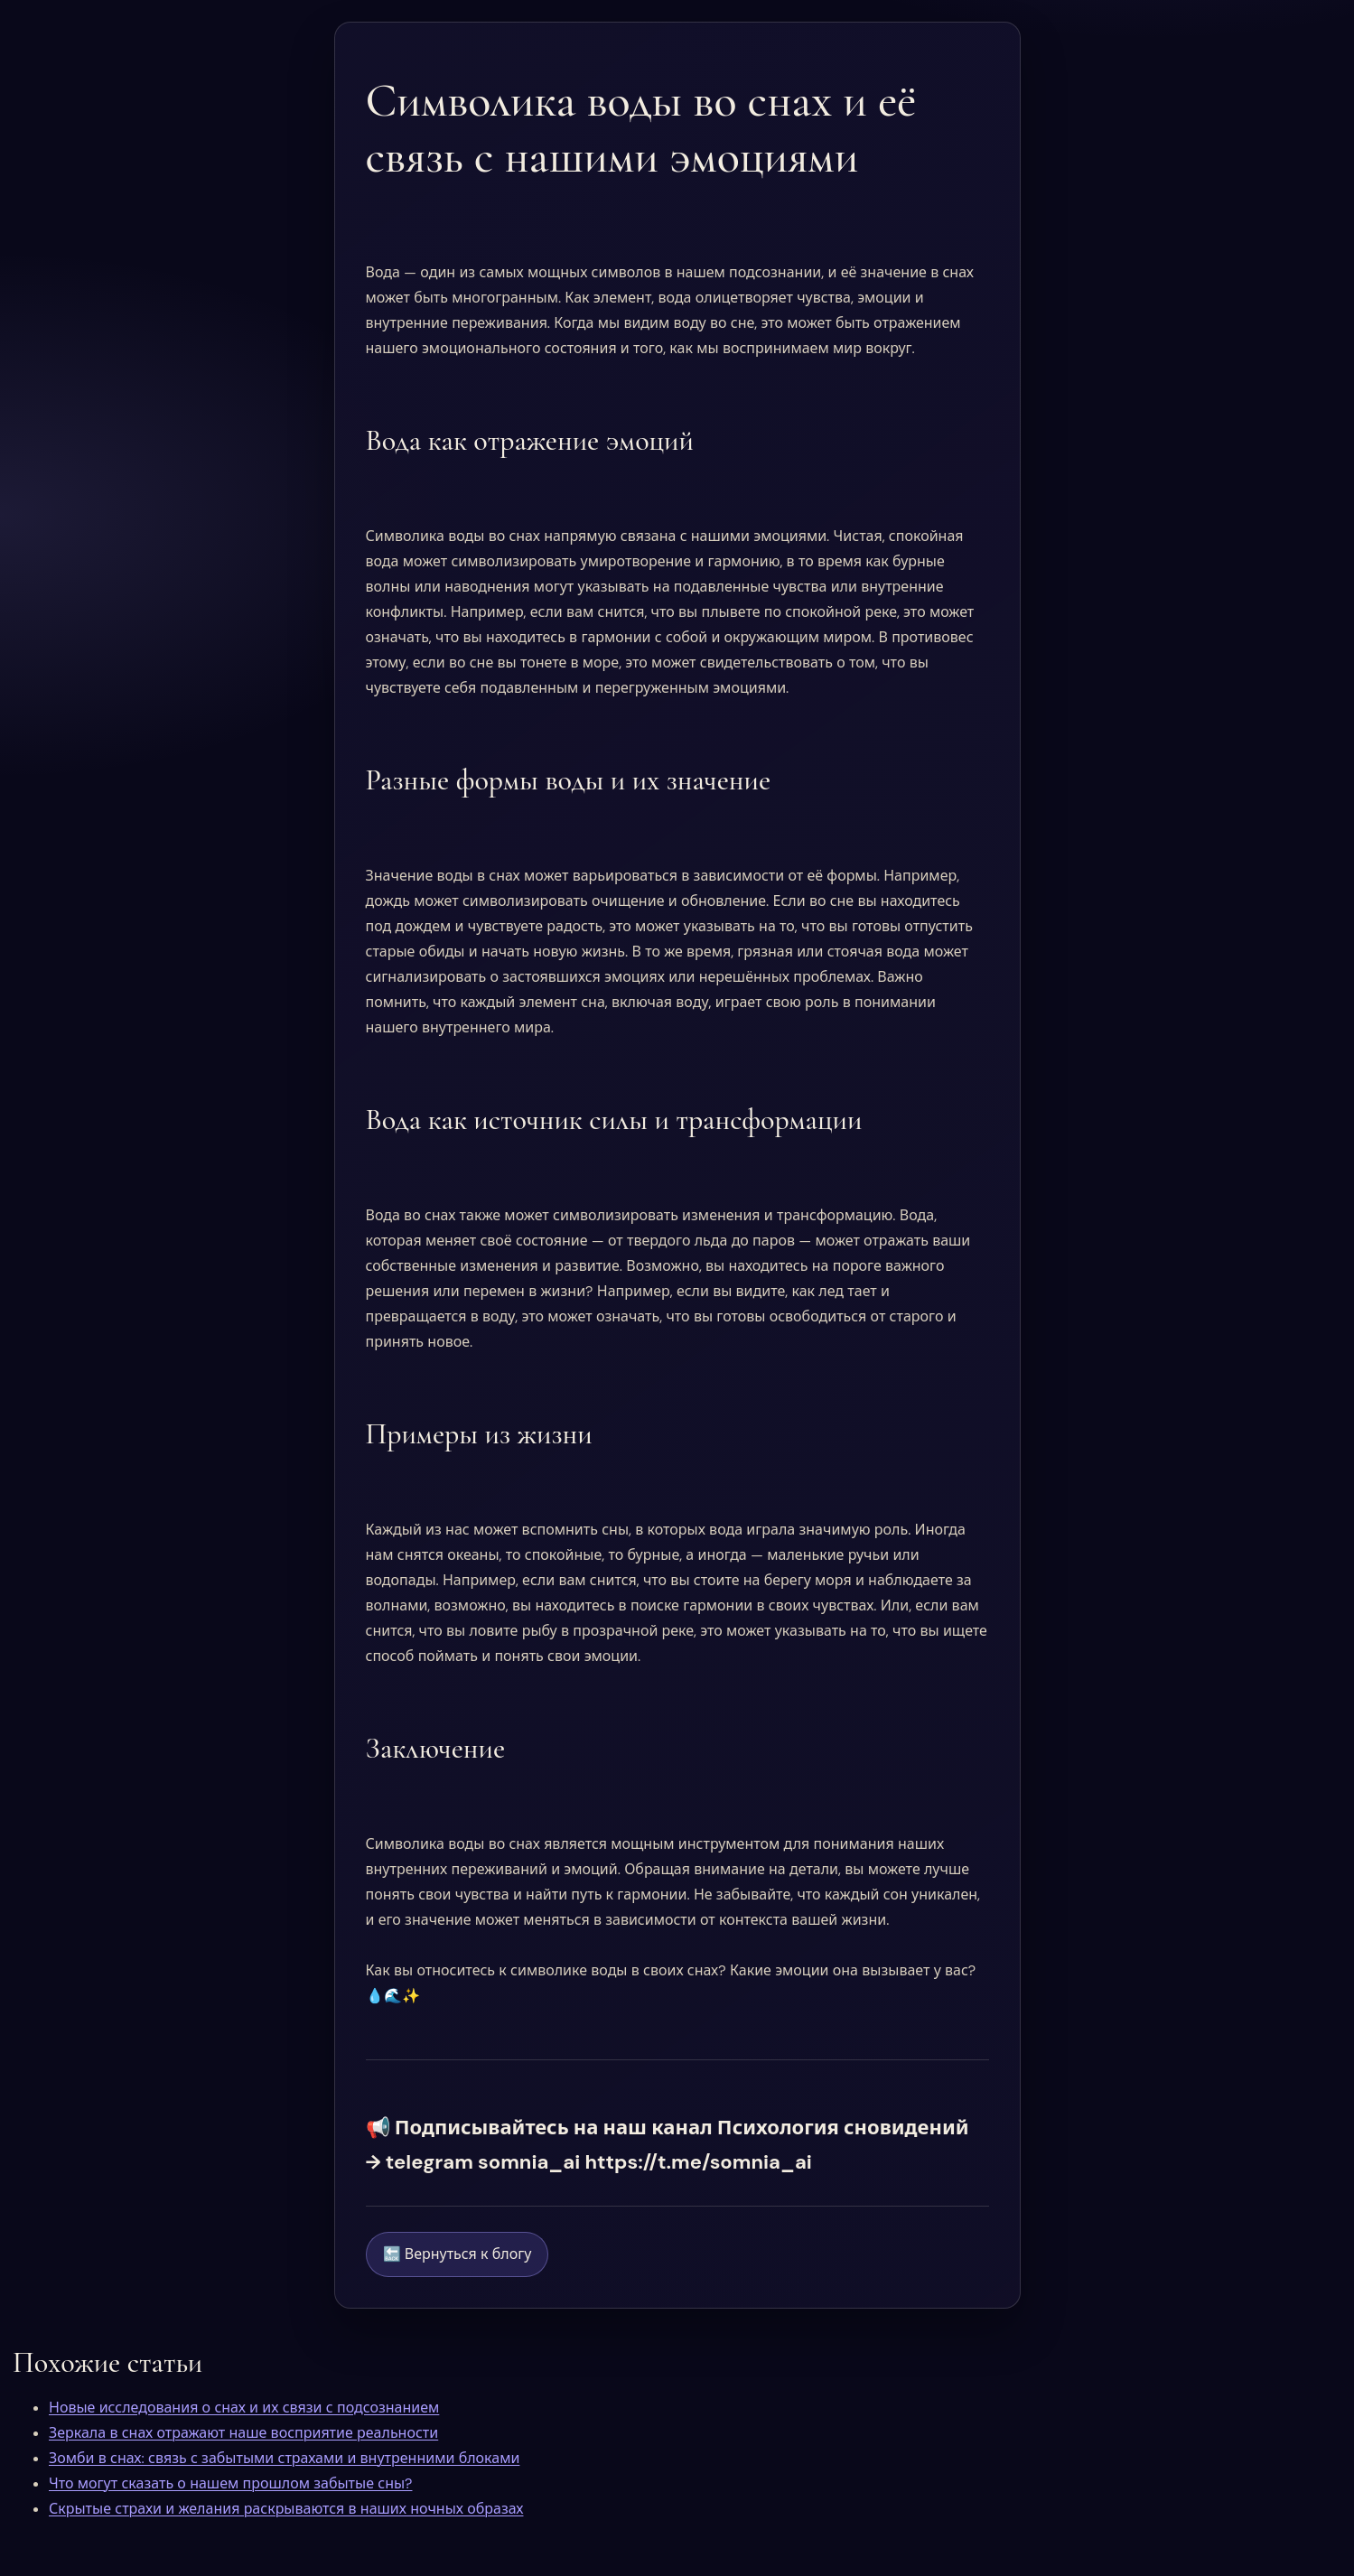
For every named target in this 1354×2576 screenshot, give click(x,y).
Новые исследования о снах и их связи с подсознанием (244, 2407)
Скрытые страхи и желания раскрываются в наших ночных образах (286, 2508)
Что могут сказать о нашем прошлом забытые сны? (230, 2483)
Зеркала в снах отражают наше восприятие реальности (243, 2432)
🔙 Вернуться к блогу (457, 2254)
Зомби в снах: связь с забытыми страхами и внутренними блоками (284, 2458)
